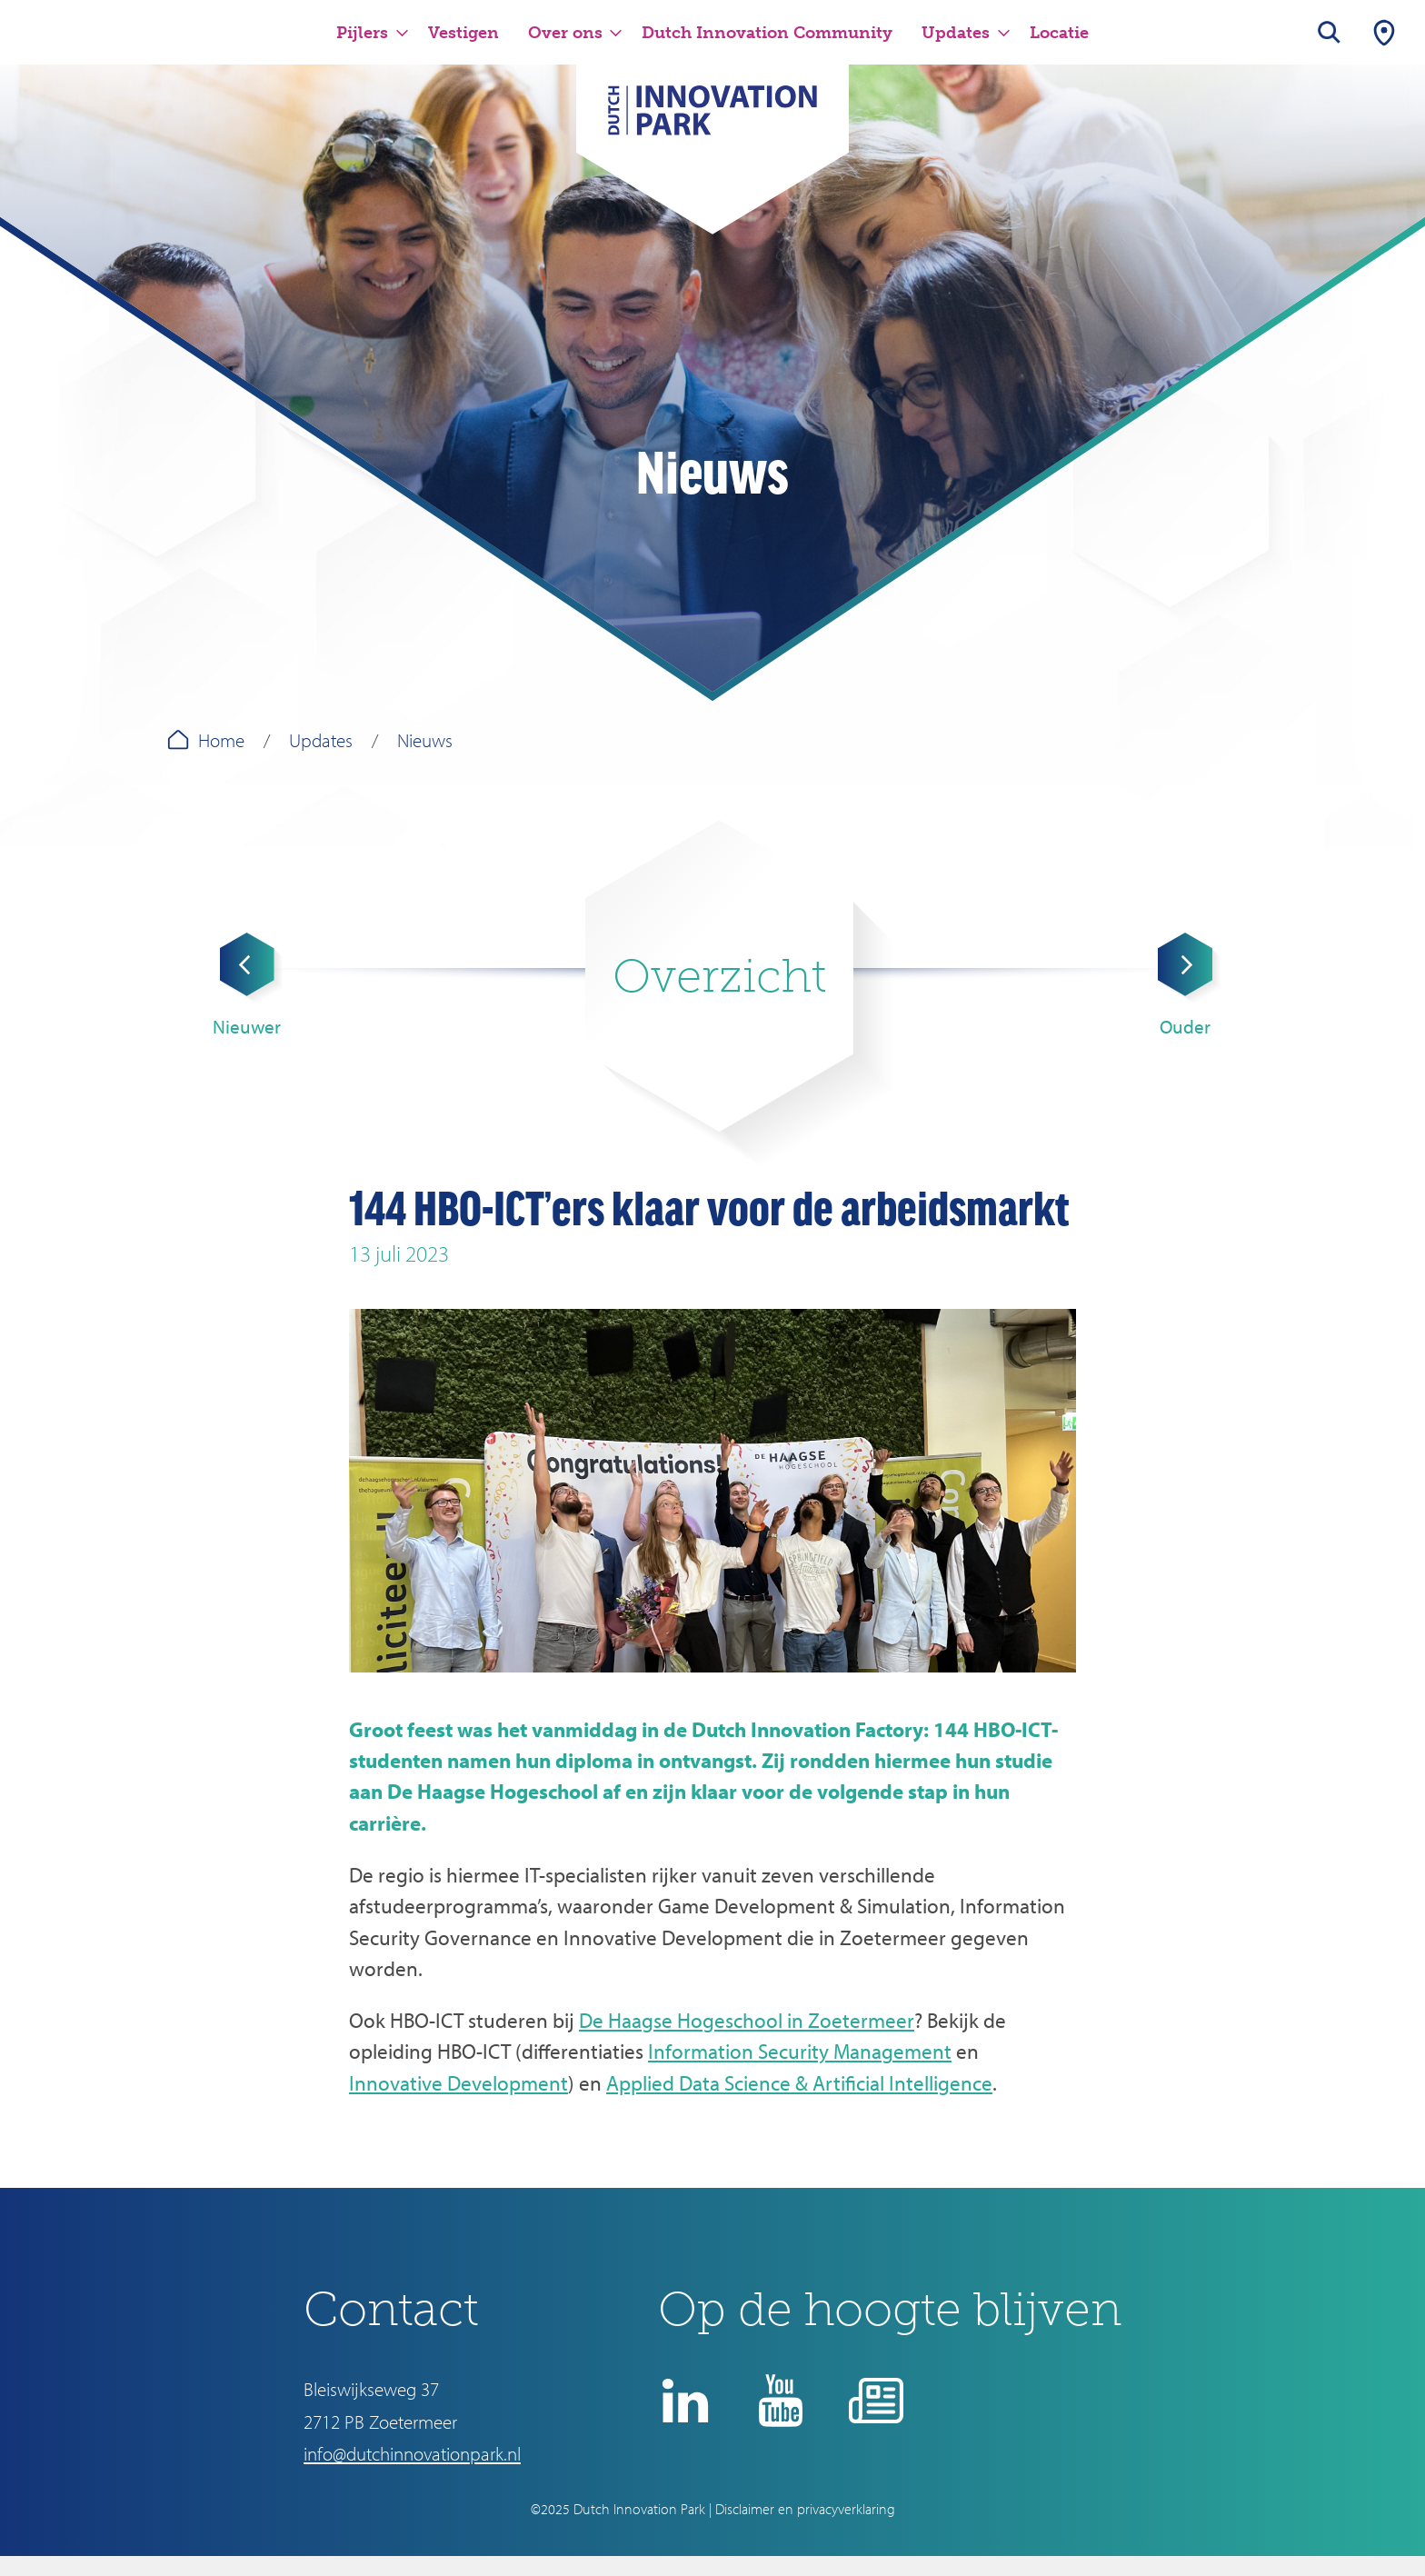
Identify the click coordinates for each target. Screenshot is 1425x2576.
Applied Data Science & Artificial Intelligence (799, 2083)
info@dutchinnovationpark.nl (412, 2453)
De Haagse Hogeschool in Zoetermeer (746, 2020)
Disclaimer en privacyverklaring (805, 2509)
